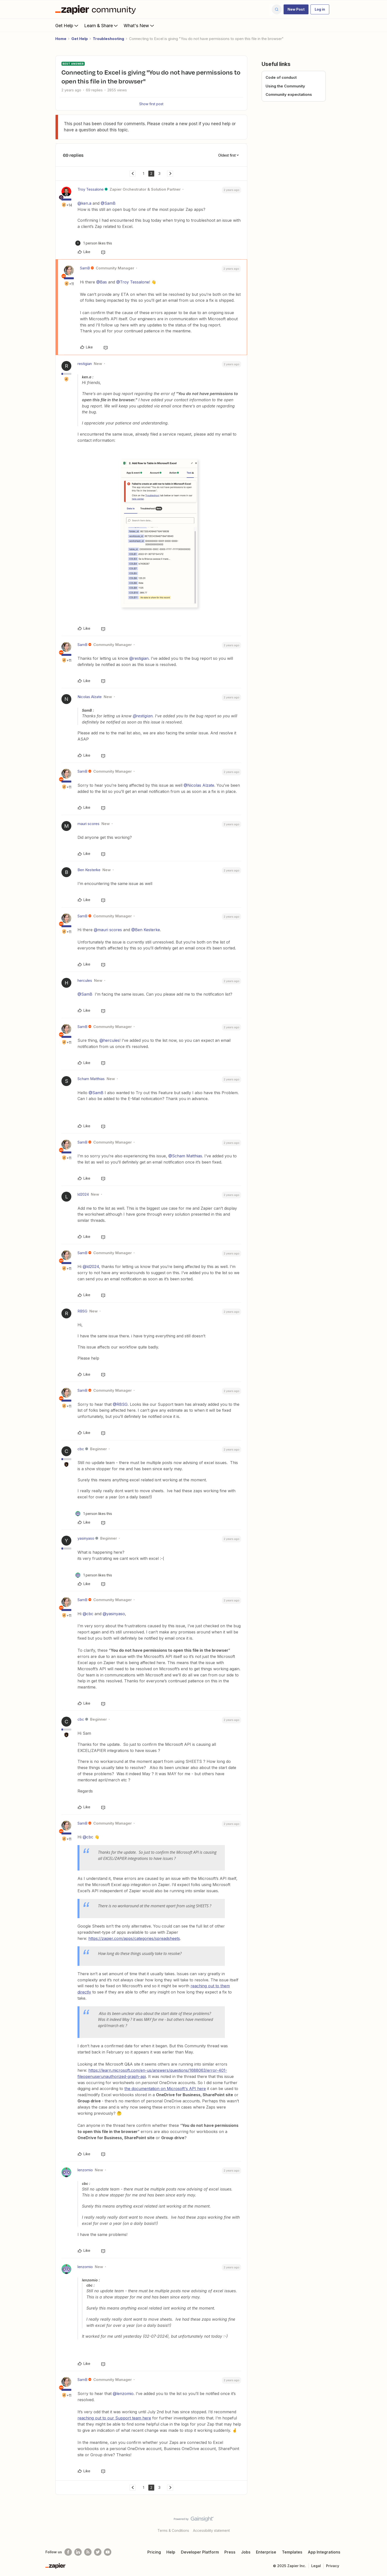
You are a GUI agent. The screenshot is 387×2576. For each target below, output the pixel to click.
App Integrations (324, 2552)
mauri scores (88, 823)
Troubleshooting (108, 38)
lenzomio (85, 2170)
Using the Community (285, 86)
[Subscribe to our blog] (88, 2552)
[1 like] (93, 243)
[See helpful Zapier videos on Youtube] (107, 2552)
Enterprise (266, 2552)
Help (170, 2552)
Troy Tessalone (90, 189)
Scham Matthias (91, 1078)
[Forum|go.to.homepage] (96, 9)
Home (60, 38)
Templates (292, 2552)
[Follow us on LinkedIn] (78, 2552)
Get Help (67, 25)
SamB (85, 268)
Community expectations (289, 94)
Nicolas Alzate (89, 696)
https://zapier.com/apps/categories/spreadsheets (134, 1938)
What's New (139, 25)
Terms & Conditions (173, 2530)
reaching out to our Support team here (114, 2417)
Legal (316, 2566)
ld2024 (83, 1194)
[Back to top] (377, 2523)
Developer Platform (200, 2552)
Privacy (332, 2566)
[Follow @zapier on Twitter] (97, 2552)
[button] (296, 9)
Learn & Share (101, 25)
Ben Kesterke (88, 869)
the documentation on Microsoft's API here (165, 2088)
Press (229, 2552)
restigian (84, 363)
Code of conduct (281, 77)
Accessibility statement (211, 2530)
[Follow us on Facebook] (68, 2552)
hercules (84, 980)
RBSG (82, 1311)
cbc (80, 1449)
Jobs (246, 2552)
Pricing (154, 2552)
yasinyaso (85, 1538)
